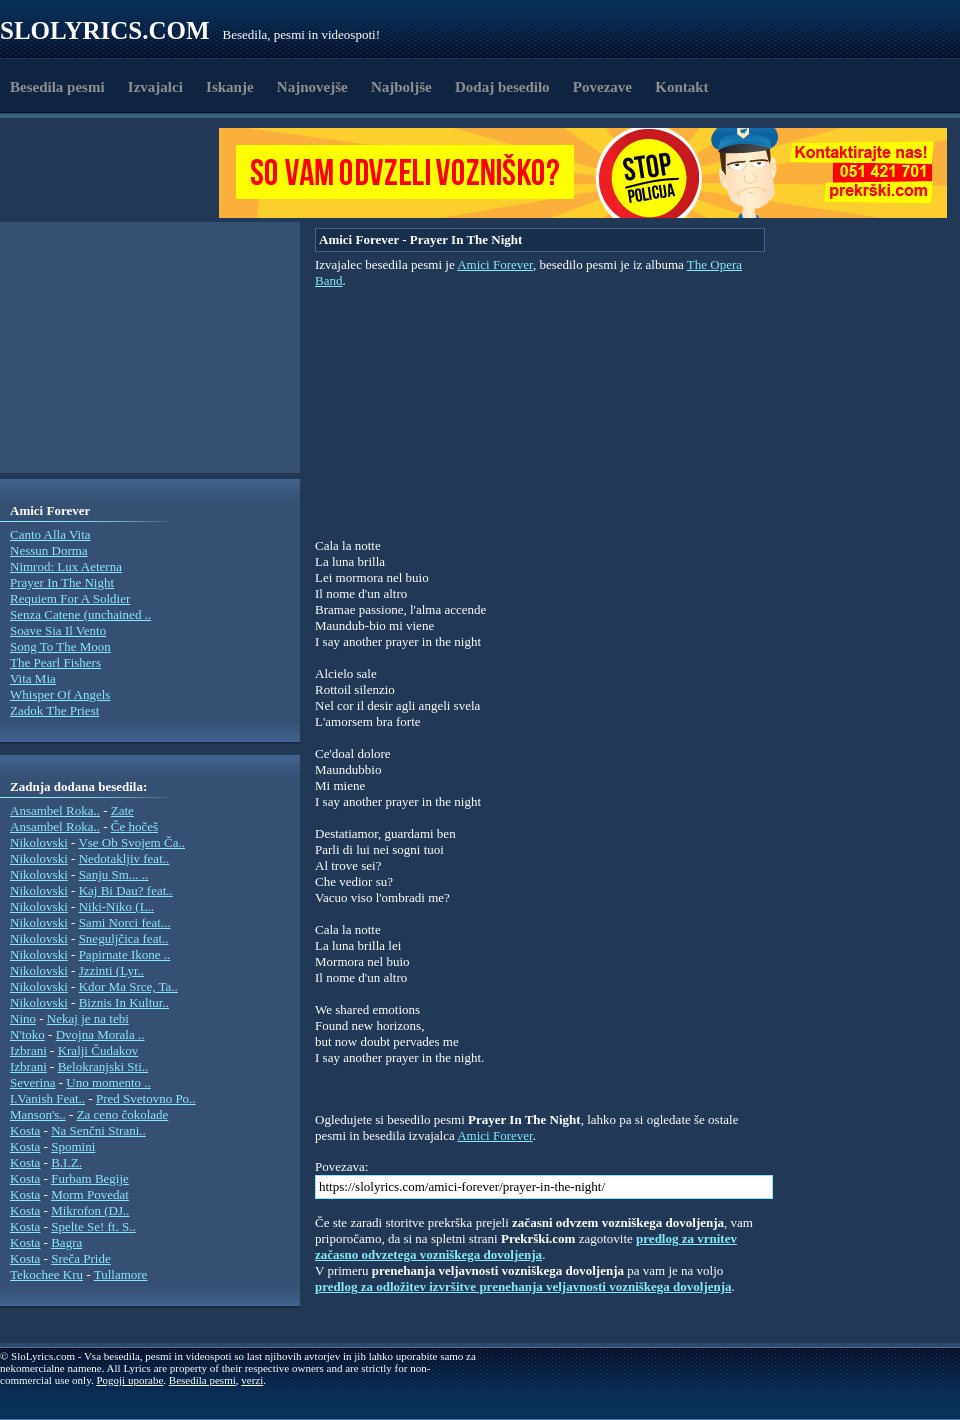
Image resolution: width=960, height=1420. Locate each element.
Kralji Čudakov (98, 1050)
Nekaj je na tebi (88, 1018)
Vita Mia (33, 678)
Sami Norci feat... (125, 922)
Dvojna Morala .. (100, 1034)
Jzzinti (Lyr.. (111, 970)
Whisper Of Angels (60, 694)
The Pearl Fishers (55, 662)
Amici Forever (495, 264)
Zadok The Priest (54, 710)
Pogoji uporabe (129, 1380)
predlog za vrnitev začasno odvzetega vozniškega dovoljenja (526, 1246)
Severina (32, 1082)
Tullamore (121, 1274)
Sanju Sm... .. (114, 874)
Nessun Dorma (49, 550)
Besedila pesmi (57, 87)
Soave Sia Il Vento (58, 630)
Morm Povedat (90, 1194)
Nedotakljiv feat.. (124, 858)
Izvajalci (155, 87)
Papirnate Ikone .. (125, 954)
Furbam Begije (90, 1178)
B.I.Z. (66, 1162)
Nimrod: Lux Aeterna (66, 566)
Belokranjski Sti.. (103, 1066)
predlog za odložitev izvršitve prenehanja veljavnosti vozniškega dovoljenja (523, 1286)
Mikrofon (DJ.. (90, 1210)
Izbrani (28, 1050)
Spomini (73, 1146)
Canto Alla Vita (50, 534)
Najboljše (401, 87)
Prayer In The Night (62, 582)
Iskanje (230, 87)
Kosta (25, 1130)
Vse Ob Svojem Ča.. (131, 842)
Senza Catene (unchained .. (80, 614)
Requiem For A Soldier (70, 598)
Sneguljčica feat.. (124, 938)
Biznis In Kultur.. (124, 1002)
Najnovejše (312, 87)
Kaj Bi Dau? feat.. (126, 890)
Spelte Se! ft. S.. (93, 1226)
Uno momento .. (108, 1082)
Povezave (602, 87)
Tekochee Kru (46, 1274)
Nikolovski (39, 842)
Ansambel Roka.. (55, 810)
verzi (252, 1380)
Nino (23, 1018)
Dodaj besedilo (502, 87)
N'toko (27, 1034)
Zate (122, 810)
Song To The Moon (60, 646)
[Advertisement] (116, 173)
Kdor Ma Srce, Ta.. (128, 986)
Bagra (66, 1242)
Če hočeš (134, 826)
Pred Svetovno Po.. (146, 1098)
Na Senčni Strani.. (98, 1130)
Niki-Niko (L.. (116, 906)
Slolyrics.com (105, 30)
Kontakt (681, 87)
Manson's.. (38, 1114)
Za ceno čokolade (123, 1114)
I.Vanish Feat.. (47, 1098)
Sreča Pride (81, 1258)
